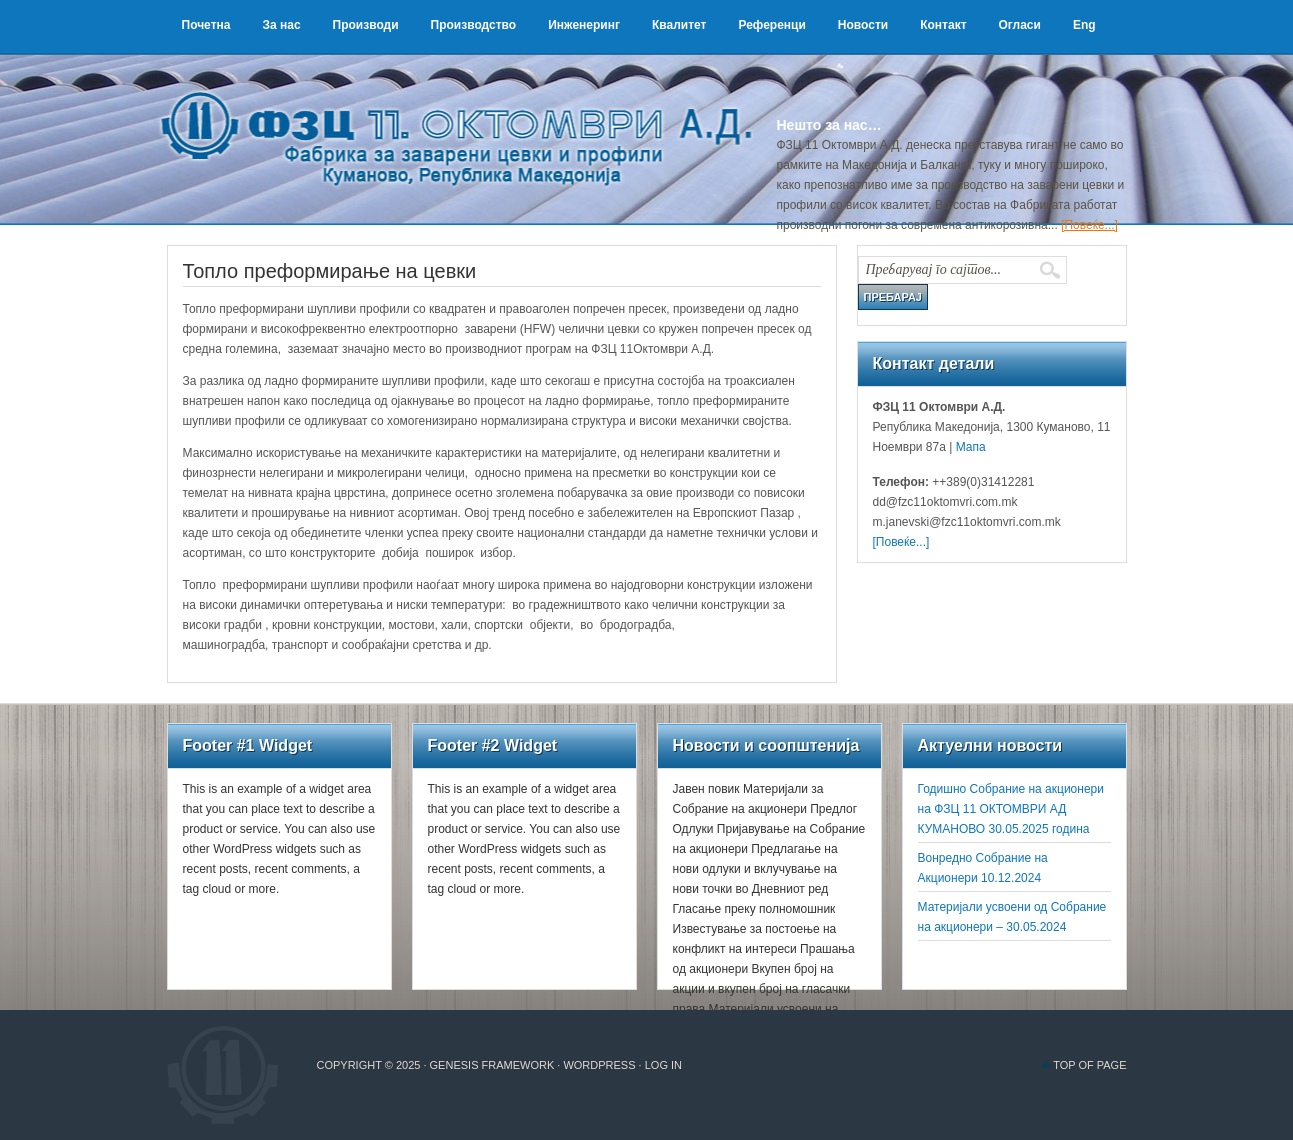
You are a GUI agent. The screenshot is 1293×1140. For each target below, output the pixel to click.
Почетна (206, 25)
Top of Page (1089, 1065)
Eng (1084, 25)
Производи (366, 25)
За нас (281, 25)
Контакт (943, 25)
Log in (663, 1065)
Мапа (968, 447)
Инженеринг (584, 25)
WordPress (599, 1065)
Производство (474, 25)
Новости (863, 25)
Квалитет (679, 25)
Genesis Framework (492, 1065)
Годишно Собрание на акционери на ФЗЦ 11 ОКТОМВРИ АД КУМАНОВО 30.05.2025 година (1011, 809)
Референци (771, 25)
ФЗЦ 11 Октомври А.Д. (467, 115)
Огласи (1020, 25)
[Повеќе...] (1089, 225)
